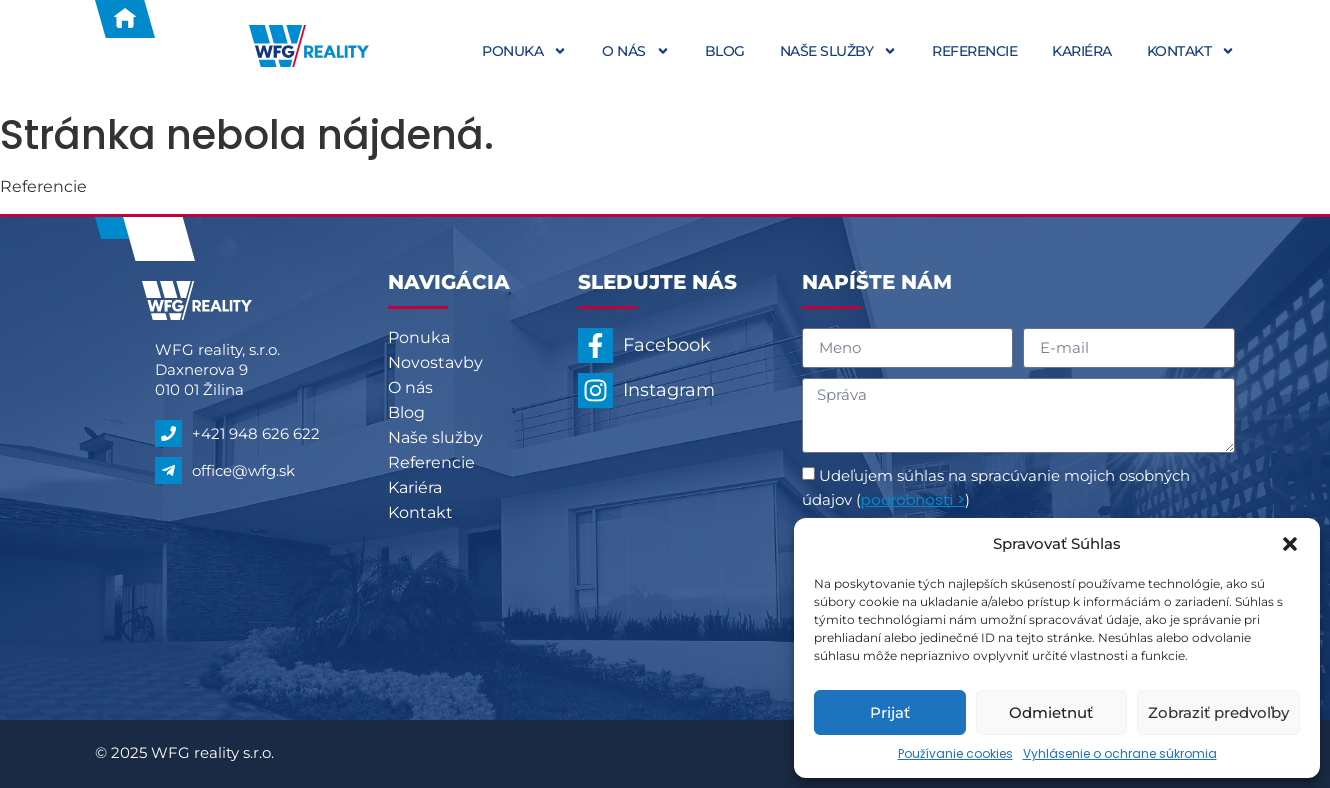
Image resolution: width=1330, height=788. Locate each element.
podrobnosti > (913, 499)
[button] (1290, 544)
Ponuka (524, 51)
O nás (636, 51)
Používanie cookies (955, 753)
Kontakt (1191, 51)
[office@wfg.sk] (168, 470)
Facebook (667, 345)
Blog (725, 51)
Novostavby (435, 362)
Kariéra (1082, 51)
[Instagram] (595, 390)
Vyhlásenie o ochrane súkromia (1120, 753)
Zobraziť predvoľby (1218, 712)
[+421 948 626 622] (168, 433)
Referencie (974, 51)
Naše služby (839, 51)
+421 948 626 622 (256, 433)
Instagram (669, 390)
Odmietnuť (1051, 712)
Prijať (890, 712)
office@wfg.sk (243, 470)
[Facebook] (595, 345)
